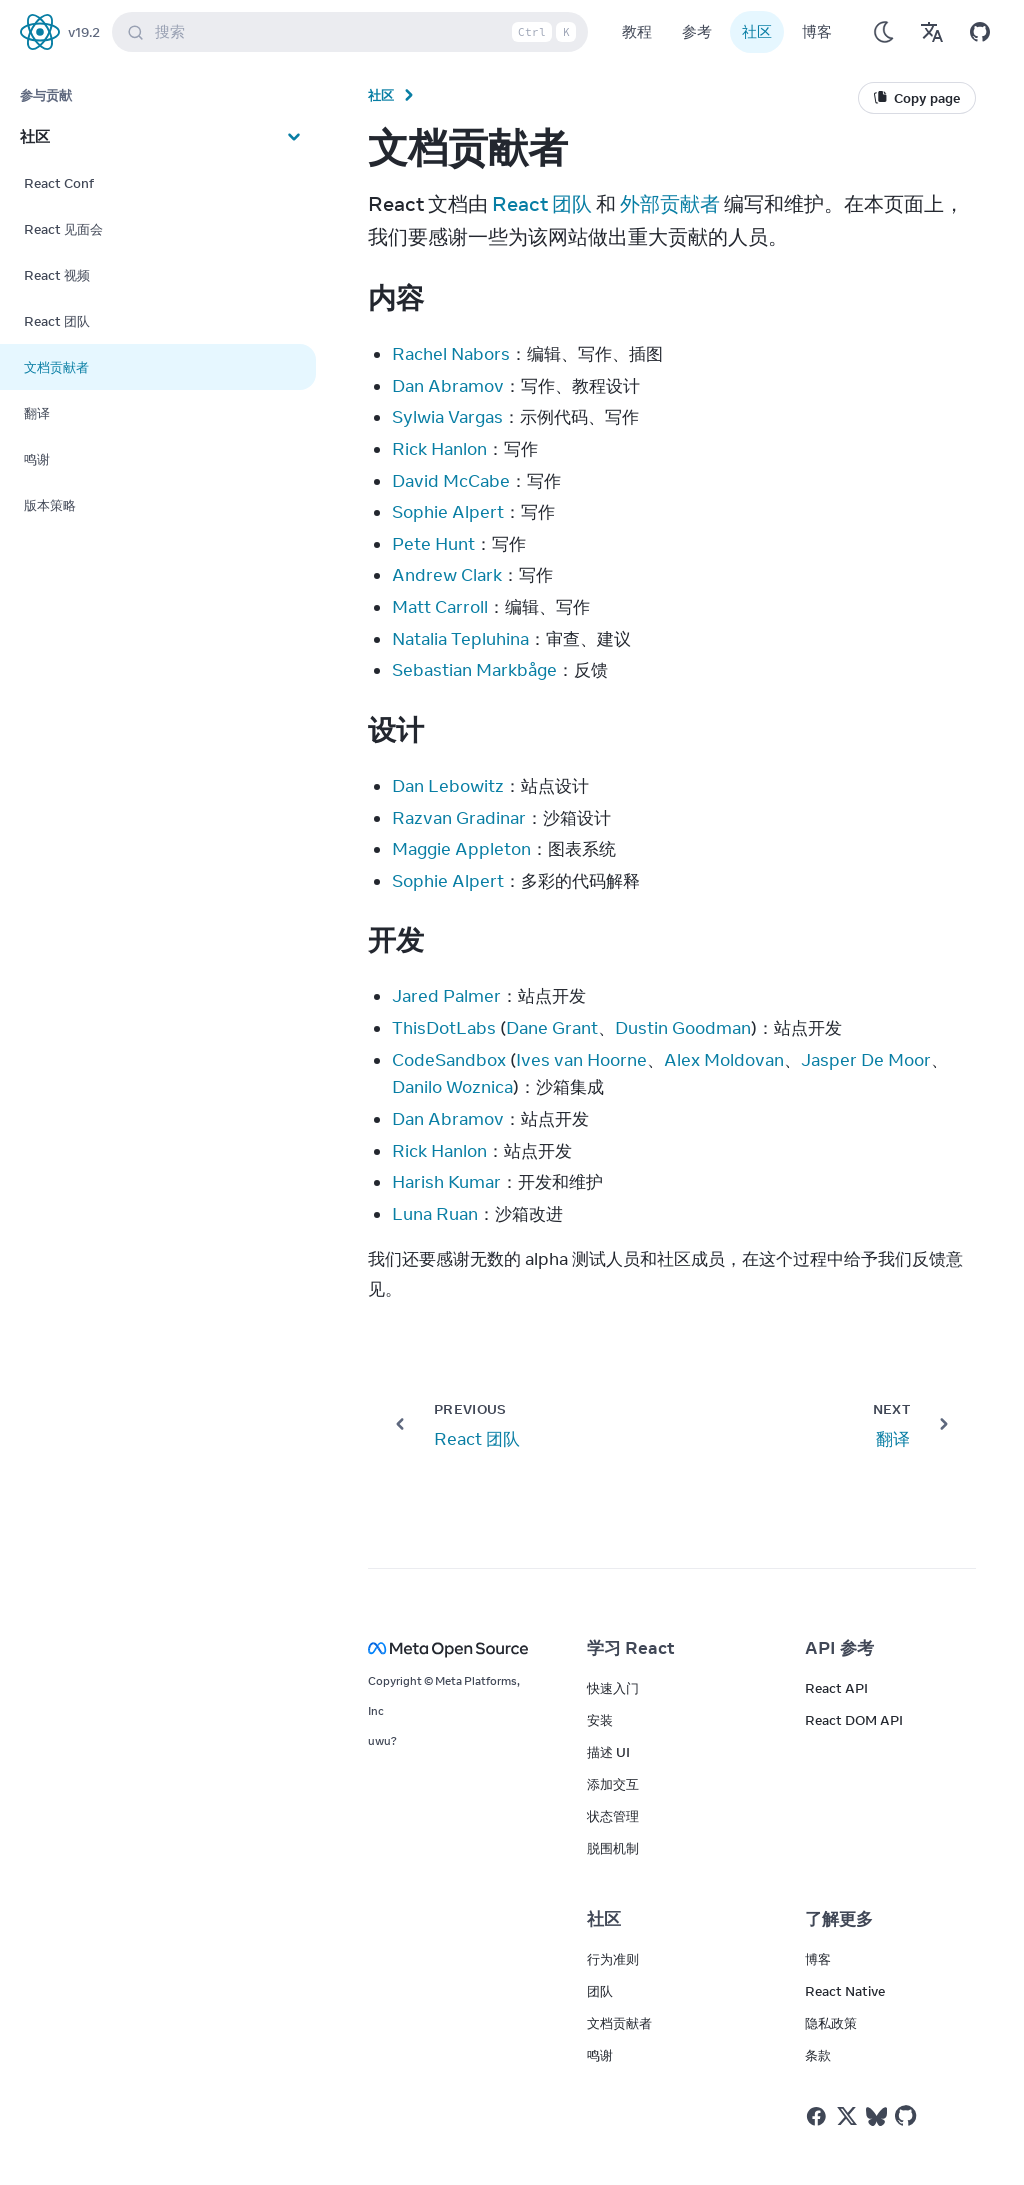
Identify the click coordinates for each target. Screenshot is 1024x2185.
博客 (817, 31)
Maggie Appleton (461, 849)
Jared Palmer (446, 996)
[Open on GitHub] (980, 32)
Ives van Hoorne (581, 1060)
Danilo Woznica (452, 1087)
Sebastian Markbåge (474, 670)
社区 (757, 31)
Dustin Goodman (683, 1028)
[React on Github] (908, 2116)
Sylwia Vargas (447, 417)
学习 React (631, 1648)
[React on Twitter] (847, 2116)
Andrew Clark (447, 575)
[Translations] (932, 32)
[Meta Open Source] (453, 1648)
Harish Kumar (446, 1182)
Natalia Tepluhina (460, 639)
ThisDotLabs (444, 1028)
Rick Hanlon (439, 449)
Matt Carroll (440, 607)
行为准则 (613, 1959)
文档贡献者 (619, 2023)
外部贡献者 (670, 203)
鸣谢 (600, 2055)
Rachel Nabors (451, 354)
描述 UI (608, 1752)
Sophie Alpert (448, 512)
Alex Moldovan (724, 1060)
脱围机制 (613, 1848)
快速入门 (613, 1688)
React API (836, 1688)
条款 (818, 2055)
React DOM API (854, 1720)
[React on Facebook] (816, 2116)
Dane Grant (552, 1028)
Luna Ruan (435, 1214)
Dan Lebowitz (448, 786)
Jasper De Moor (866, 1060)
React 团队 (542, 203)
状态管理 (613, 1816)
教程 (637, 31)
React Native (845, 1991)
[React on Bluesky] (876, 2116)
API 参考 (839, 1648)
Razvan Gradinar (459, 818)
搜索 (354, 32)
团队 (600, 1991)
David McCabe (451, 481)
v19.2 (84, 32)
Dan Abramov (448, 386)
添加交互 (613, 1784)
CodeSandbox (449, 1060)
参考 (697, 31)
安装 (600, 1720)
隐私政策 (831, 2023)
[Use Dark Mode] (884, 32)
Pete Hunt (433, 544)
